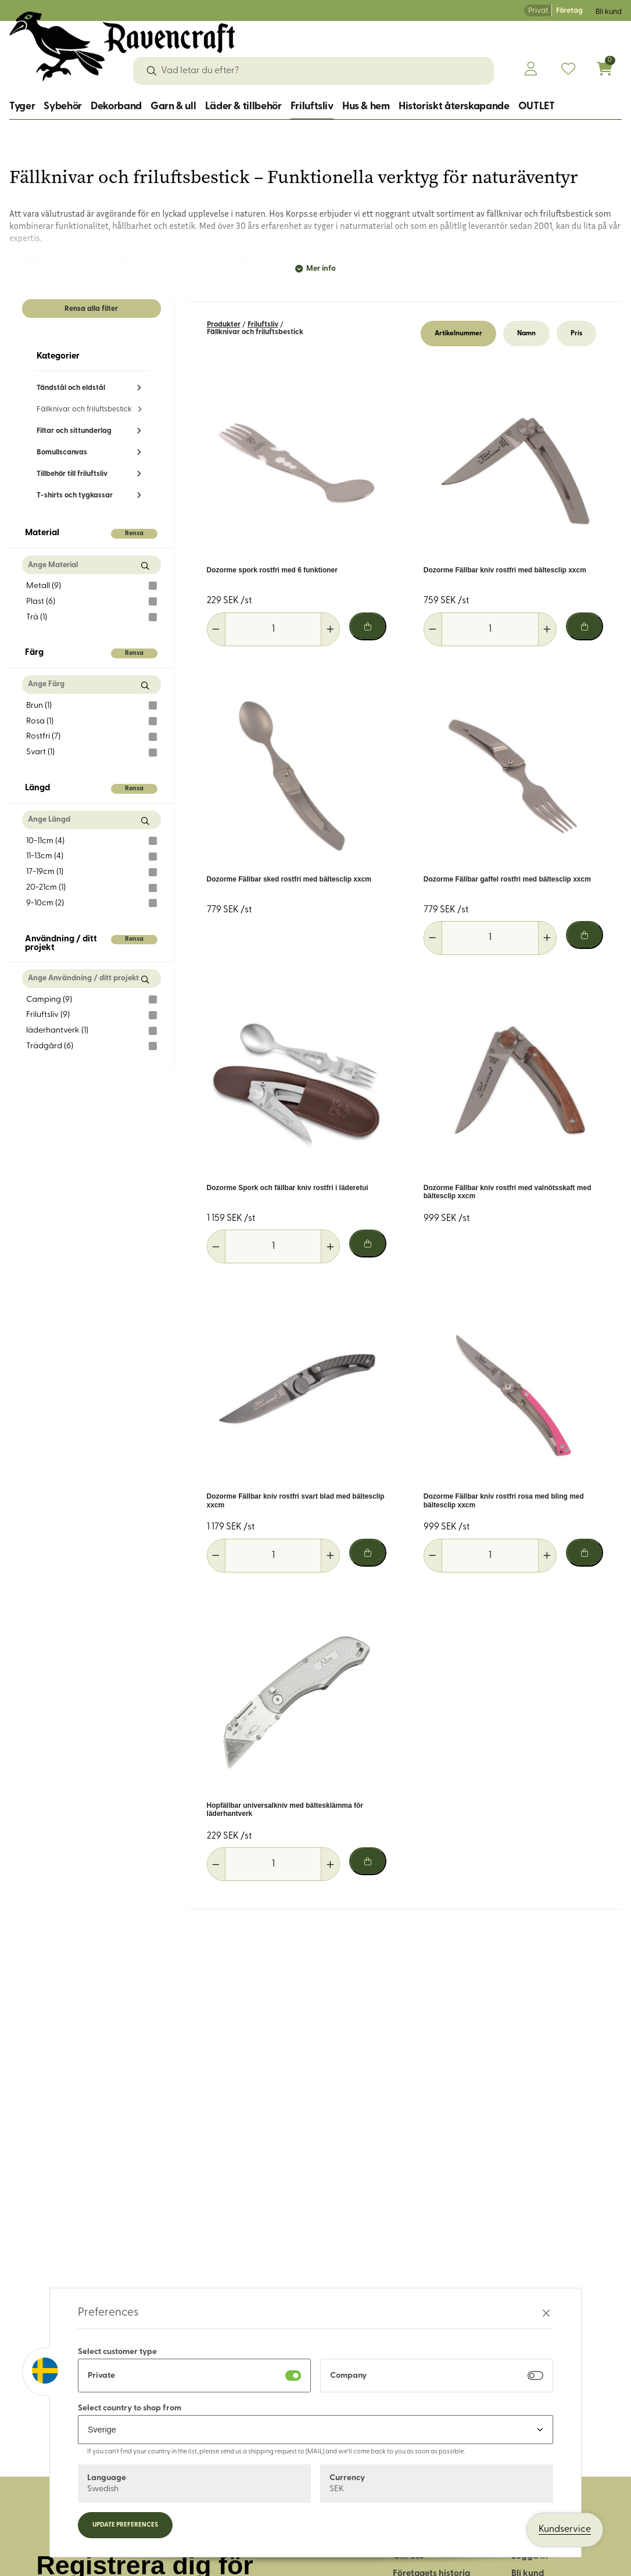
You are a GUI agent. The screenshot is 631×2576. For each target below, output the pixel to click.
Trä (91, 617)
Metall (91, 585)
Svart (91, 752)
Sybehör (62, 106)
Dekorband (116, 106)
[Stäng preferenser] (546, 2313)
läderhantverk (91, 1031)
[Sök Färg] (145, 685)
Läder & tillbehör (243, 106)
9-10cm (91, 903)
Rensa (134, 534)
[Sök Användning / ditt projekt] (145, 979)
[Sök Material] (145, 566)
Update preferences (125, 2525)
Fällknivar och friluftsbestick (84, 409)
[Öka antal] (330, 629)
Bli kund (609, 12)
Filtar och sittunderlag (74, 431)
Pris (576, 333)
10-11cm (91, 840)
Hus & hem (366, 106)
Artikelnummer (458, 333)
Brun (91, 705)
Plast (91, 601)
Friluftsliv (312, 106)
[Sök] (151, 71)
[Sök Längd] (145, 821)
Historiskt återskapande (454, 106)
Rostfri (91, 736)
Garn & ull (173, 106)
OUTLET (536, 106)
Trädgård (91, 1046)
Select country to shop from (129, 2408)
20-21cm (91, 888)
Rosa (91, 721)
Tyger (22, 106)
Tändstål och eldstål (71, 388)
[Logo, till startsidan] (122, 46)
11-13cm (91, 856)
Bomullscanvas (62, 452)
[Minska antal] (216, 629)
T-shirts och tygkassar (75, 495)
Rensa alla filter (91, 309)
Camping (91, 999)
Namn (526, 333)
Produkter (224, 324)
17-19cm (91, 872)
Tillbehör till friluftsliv (72, 474)
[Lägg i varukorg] (367, 626)
